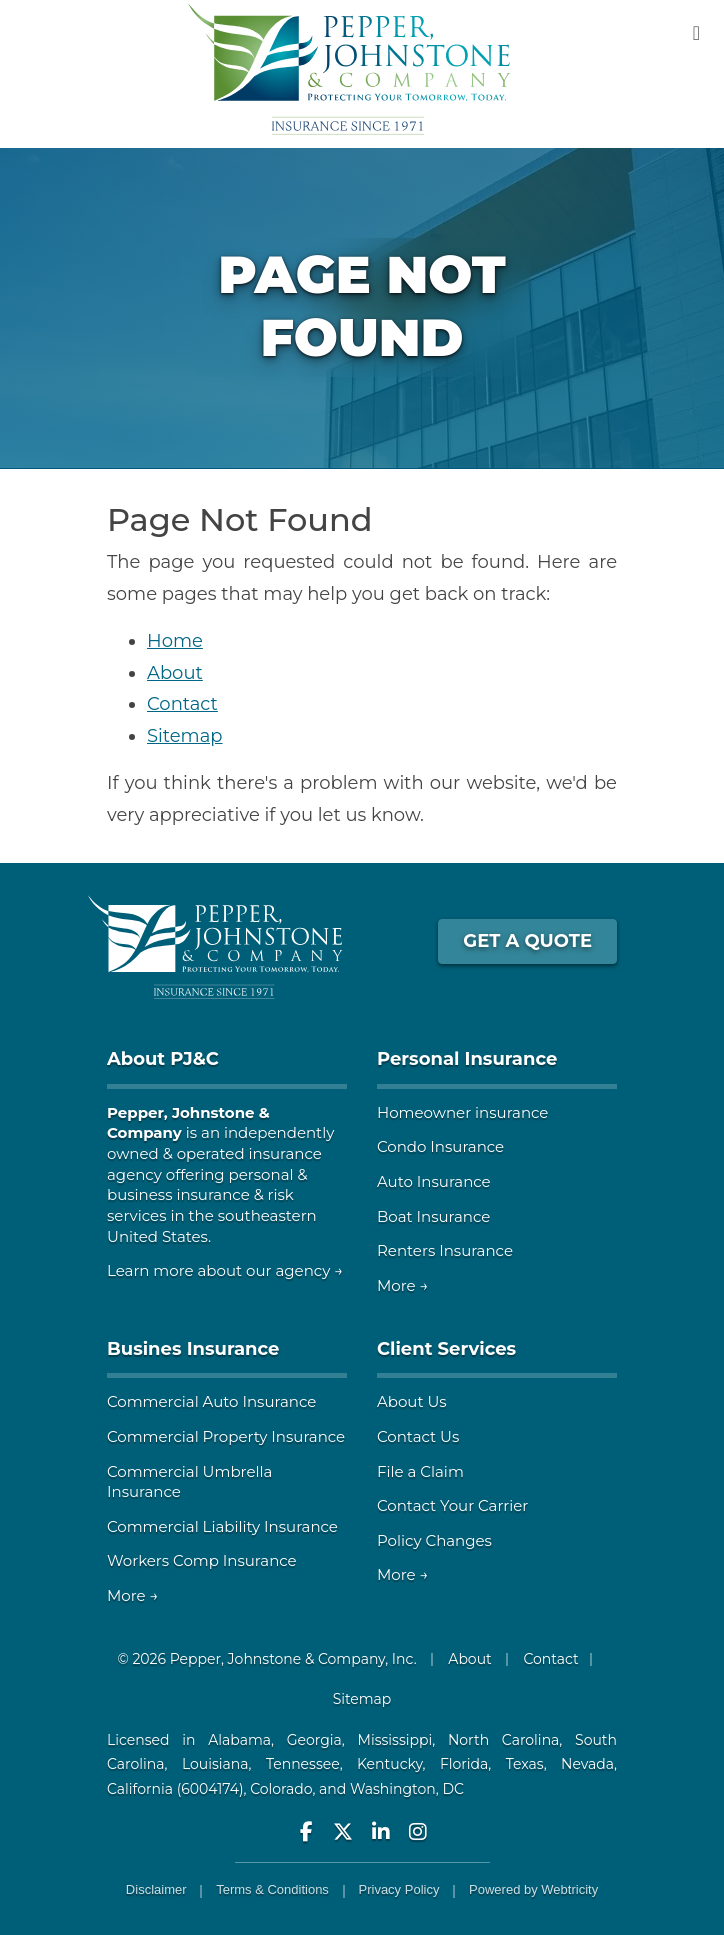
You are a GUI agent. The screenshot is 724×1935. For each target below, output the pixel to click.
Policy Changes (434, 1540)
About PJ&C (163, 1059)
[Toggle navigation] (696, 33)
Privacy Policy (399, 1889)
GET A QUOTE (527, 941)
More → (403, 1285)
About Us (412, 1401)
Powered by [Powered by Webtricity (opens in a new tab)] (533, 1889)
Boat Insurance (433, 1216)
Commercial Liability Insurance (222, 1526)
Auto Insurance (434, 1181)
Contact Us (418, 1436)
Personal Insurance (467, 1059)
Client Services (446, 1349)
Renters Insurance (445, 1250)
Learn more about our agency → (225, 1270)
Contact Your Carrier (452, 1505)
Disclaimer (156, 1889)
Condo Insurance (440, 1146)
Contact (182, 704)
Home (175, 641)
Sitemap (185, 736)
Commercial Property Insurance (226, 1436)
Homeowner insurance (462, 1112)
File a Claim (420, 1471)
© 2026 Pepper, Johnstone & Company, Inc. (266, 1659)
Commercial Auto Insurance (211, 1401)
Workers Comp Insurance (202, 1560)
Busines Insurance (193, 1349)
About (175, 673)
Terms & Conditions (272, 1889)
